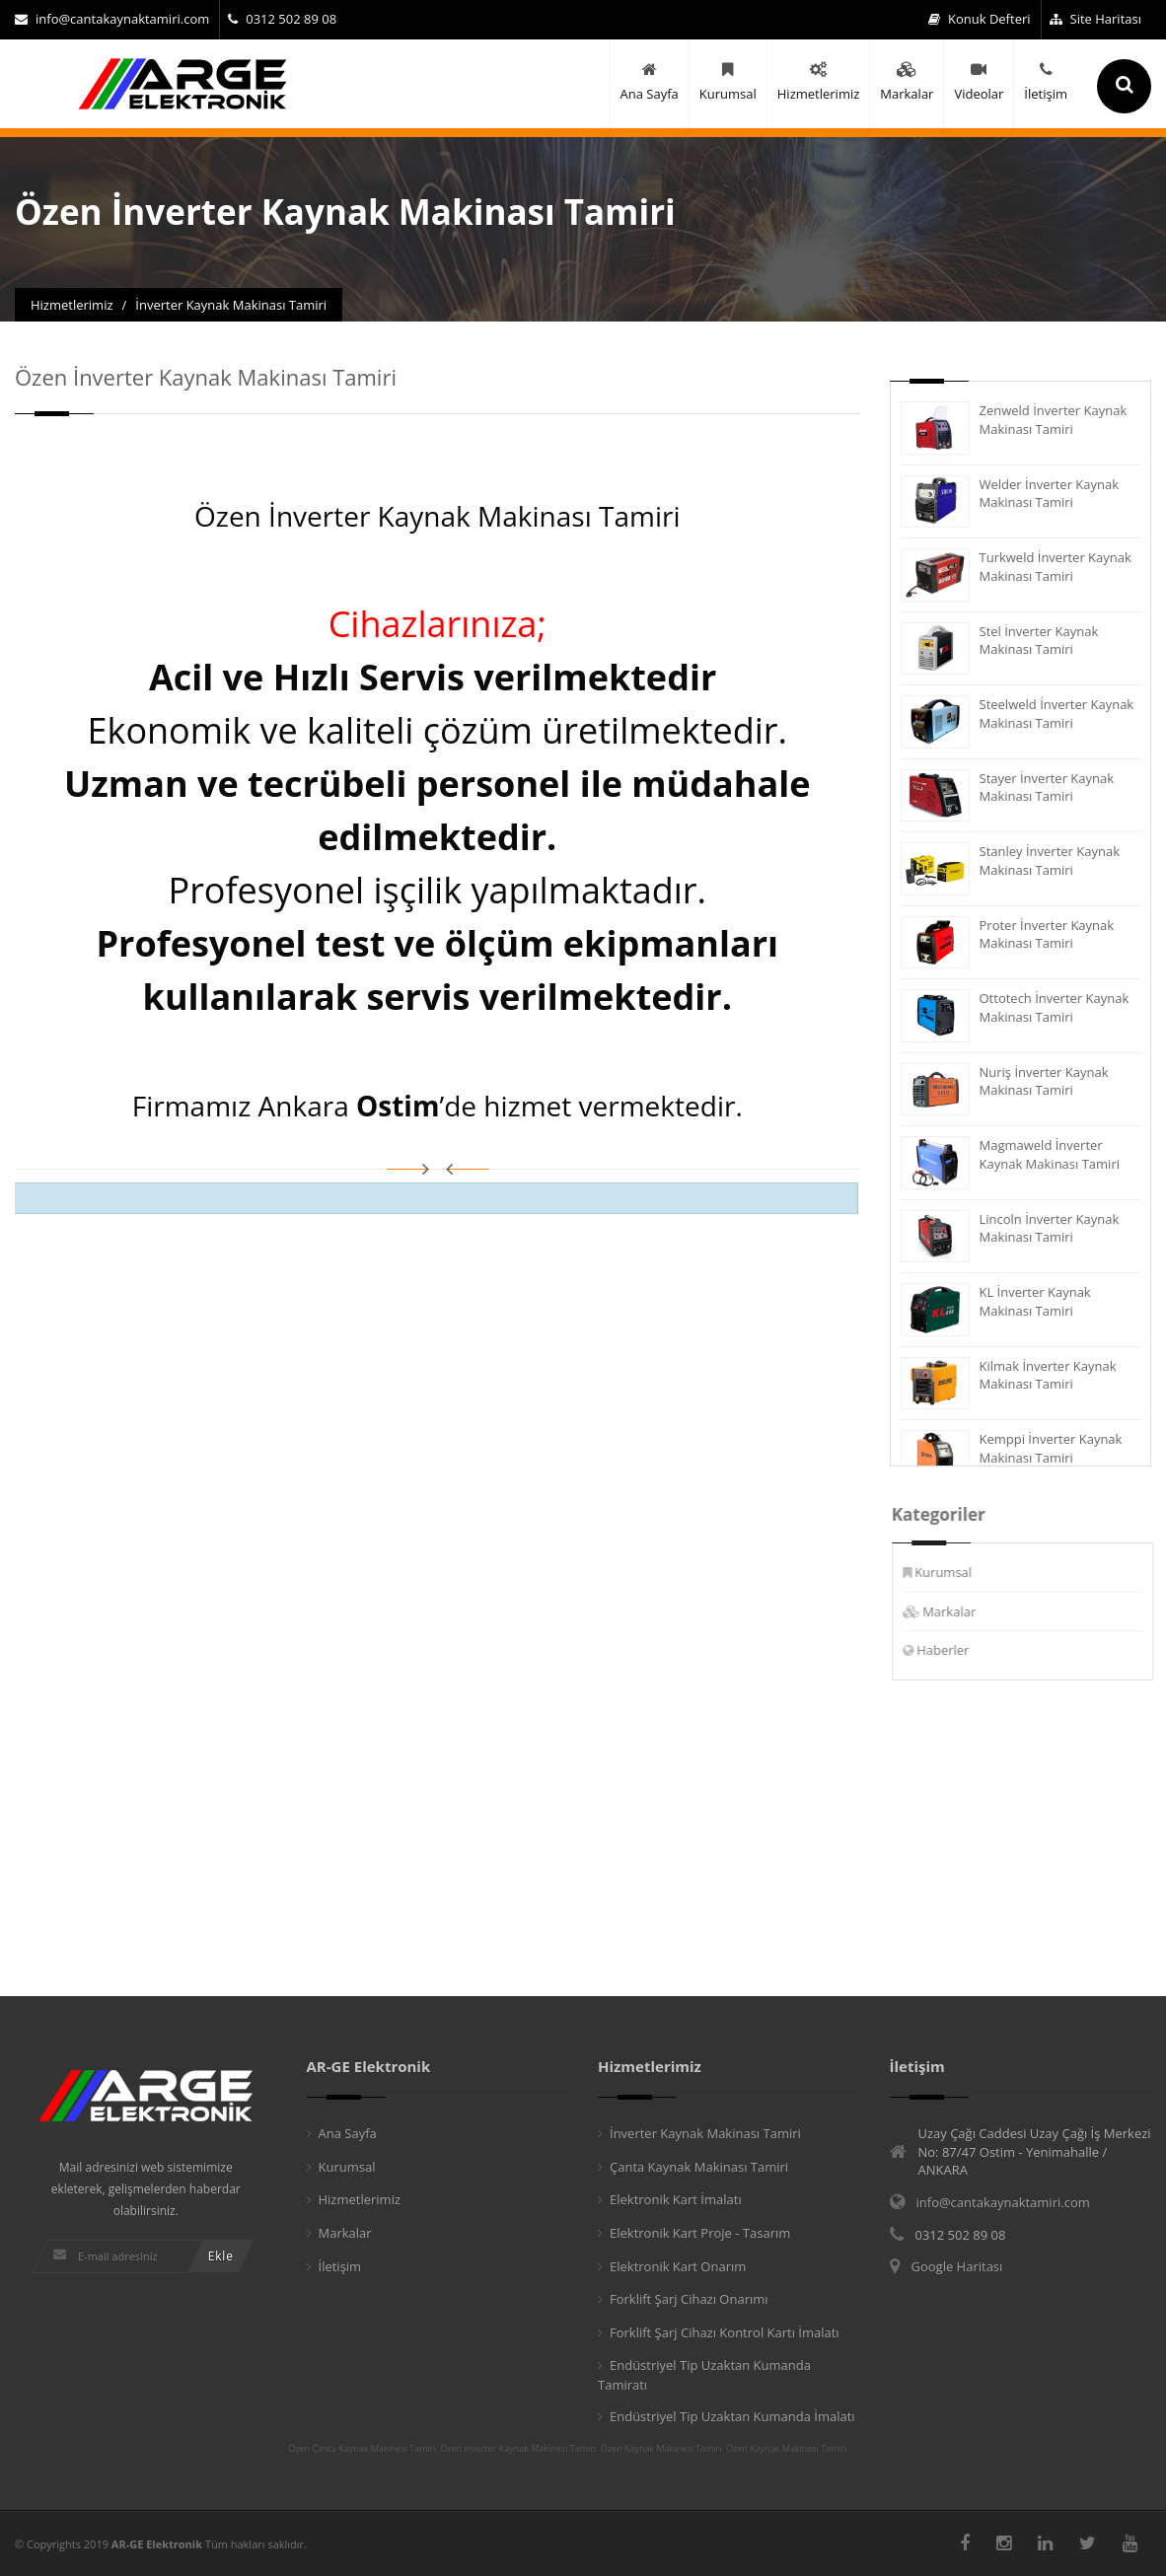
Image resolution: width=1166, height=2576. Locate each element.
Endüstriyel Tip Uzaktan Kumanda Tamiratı (704, 2375)
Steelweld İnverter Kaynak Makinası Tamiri (1056, 713)
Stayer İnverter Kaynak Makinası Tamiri (1046, 787)
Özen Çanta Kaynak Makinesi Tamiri (362, 2449)
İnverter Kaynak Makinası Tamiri (705, 2133)
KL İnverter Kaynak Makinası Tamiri (1034, 1301)
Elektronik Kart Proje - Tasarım (700, 2233)
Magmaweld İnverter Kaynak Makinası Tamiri (1049, 1154)
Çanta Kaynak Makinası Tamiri (699, 2167)
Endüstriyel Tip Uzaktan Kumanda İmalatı (732, 2416)
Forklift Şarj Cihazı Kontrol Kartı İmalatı (724, 2332)
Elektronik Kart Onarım (678, 2266)
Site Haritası (1095, 19)
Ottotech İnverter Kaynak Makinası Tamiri (1054, 1007)
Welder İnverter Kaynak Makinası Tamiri (1049, 493)
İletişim (340, 2266)
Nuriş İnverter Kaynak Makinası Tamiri (1043, 1081)
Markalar (960, 1611)
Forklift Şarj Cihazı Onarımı (689, 2299)
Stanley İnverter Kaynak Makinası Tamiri (1049, 860)
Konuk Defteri (979, 19)
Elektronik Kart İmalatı (676, 2199)
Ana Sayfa (348, 2133)
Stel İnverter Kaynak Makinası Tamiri (1038, 640)
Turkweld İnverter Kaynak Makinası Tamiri (1054, 566)
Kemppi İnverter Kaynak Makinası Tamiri (1050, 1448)
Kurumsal (955, 1572)
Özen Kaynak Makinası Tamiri (786, 2449)
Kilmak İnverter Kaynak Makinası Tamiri (1047, 1375)
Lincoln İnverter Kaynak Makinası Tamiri (1049, 1228)
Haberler (954, 1650)
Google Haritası (957, 2266)
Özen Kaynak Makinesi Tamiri (661, 2449)
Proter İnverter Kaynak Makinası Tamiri (1046, 934)
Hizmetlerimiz (360, 2199)
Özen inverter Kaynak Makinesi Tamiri (518, 2449)
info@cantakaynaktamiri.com (112, 19)
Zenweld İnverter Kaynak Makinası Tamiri (1053, 419)
